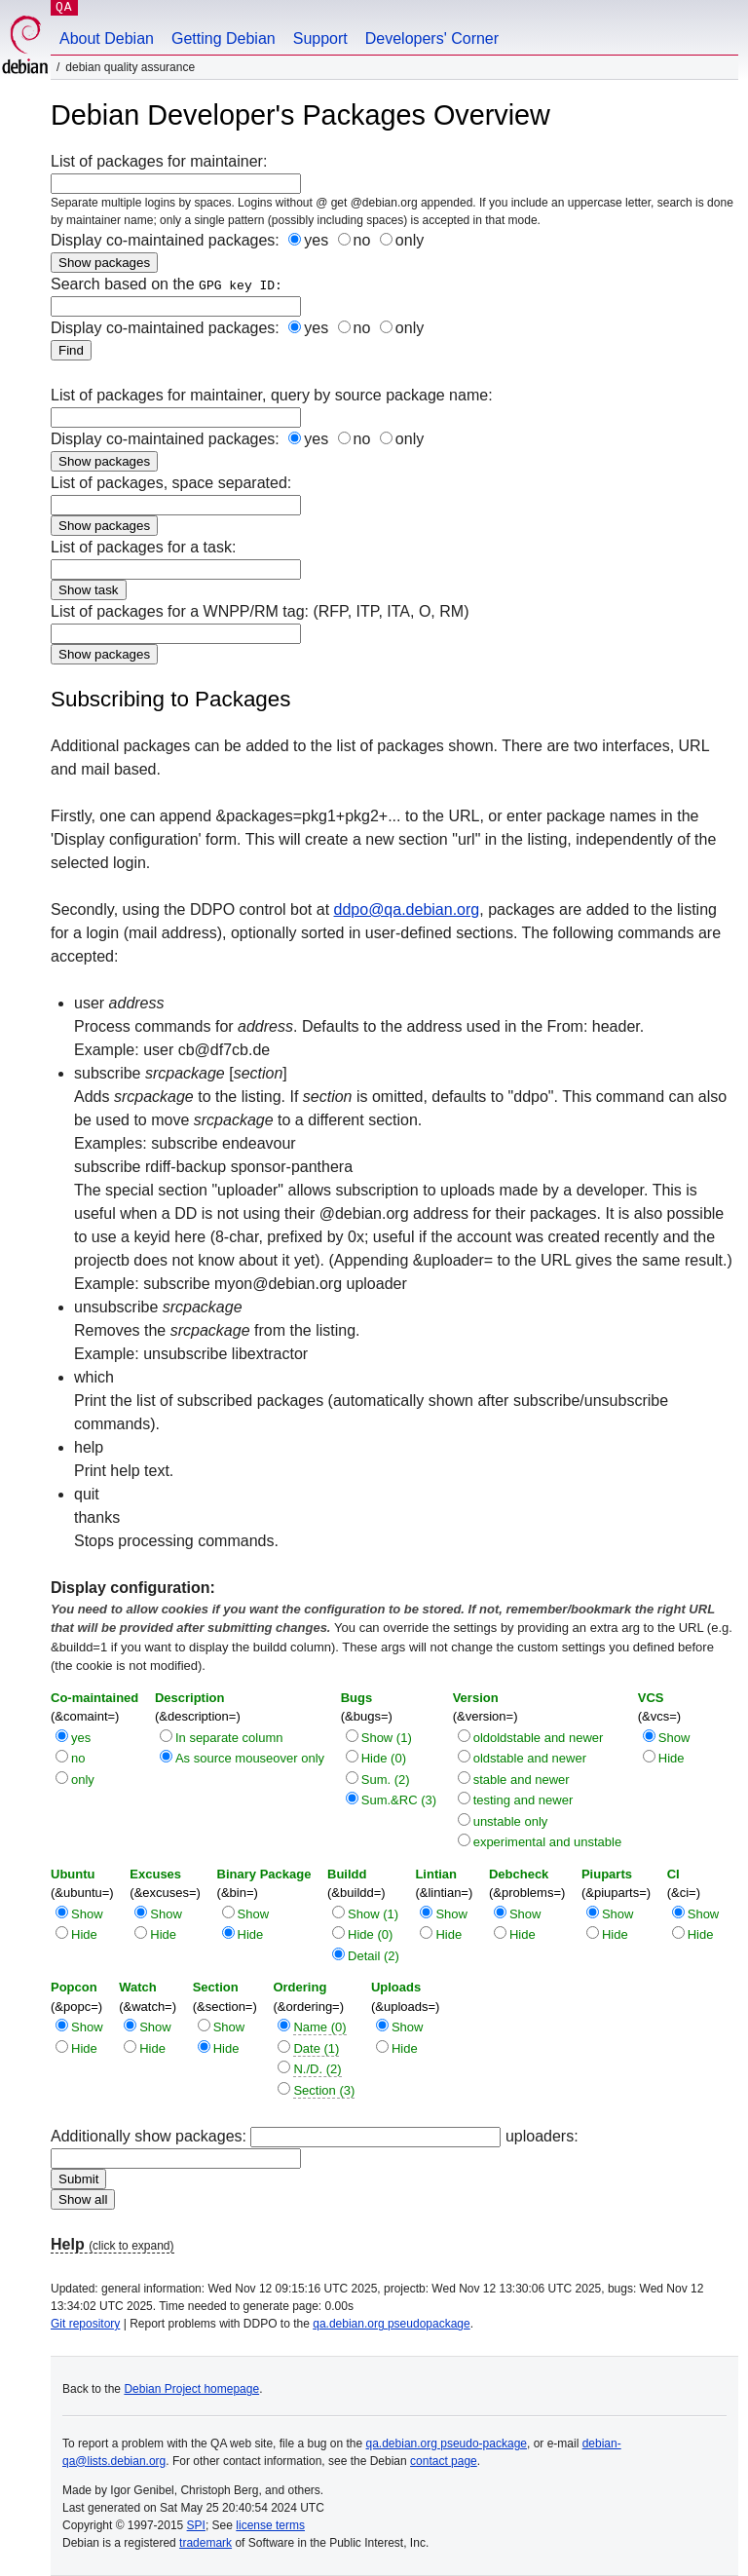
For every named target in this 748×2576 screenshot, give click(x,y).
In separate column (229, 1737)
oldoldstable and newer (538, 1737)
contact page (443, 2461)
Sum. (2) (385, 1779)
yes (316, 240)
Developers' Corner (432, 38)
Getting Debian (223, 38)
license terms (270, 2525)
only (409, 240)
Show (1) (386, 1737)
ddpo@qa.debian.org (407, 909)
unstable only (510, 1821)
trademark (205, 2543)
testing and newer (523, 1800)
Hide (671, 1758)
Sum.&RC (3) (398, 1800)
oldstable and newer (529, 1758)
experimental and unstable (547, 1842)
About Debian (106, 38)
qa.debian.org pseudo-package (446, 2443)
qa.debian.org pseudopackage (391, 2323)
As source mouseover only (249, 1758)
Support (320, 38)
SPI (196, 2525)
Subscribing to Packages (170, 699)
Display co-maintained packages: (237, 328)
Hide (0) (383, 1758)
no (362, 240)
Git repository (85, 2323)
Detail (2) (373, 1956)
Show (674, 1737)
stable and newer (521, 1779)
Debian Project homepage (191, 2389)
